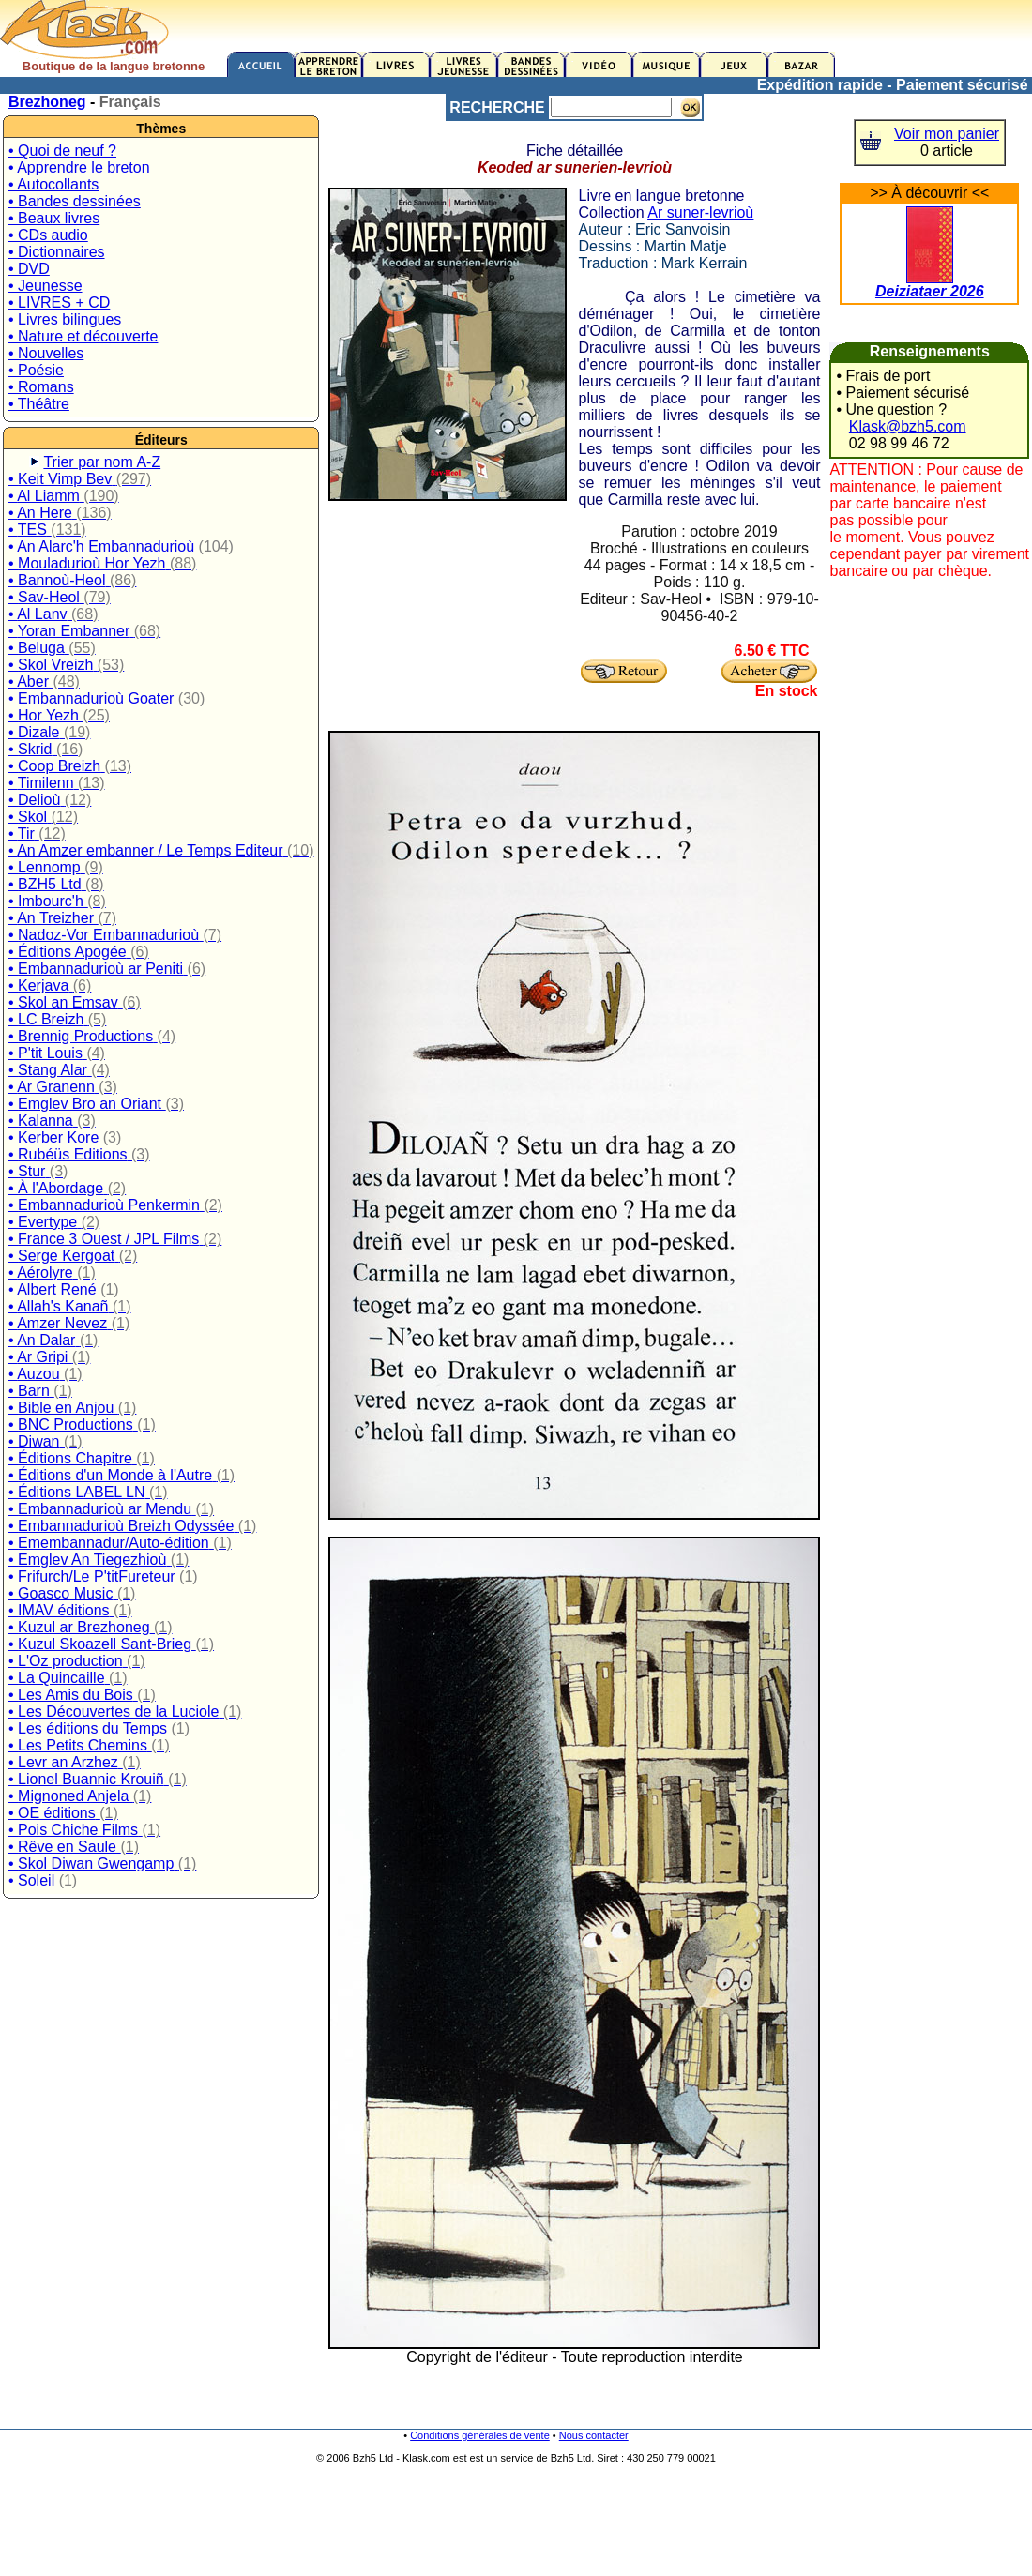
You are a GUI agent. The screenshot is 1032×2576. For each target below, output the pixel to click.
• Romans (41, 387)
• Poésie (36, 370)
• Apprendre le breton (79, 167)
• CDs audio (48, 235)
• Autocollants (53, 184)
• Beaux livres (53, 218)
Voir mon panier (946, 134)
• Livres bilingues (64, 319)
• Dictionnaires (56, 252)
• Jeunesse (45, 286)
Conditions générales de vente (480, 2435)
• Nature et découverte (83, 336)
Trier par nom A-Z (101, 462)
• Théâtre (38, 404)
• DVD (29, 269)
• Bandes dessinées (74, 201)
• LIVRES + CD (59, 303)
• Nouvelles (45, 353)
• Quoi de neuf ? (62, 151)
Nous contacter (594, 2435)
